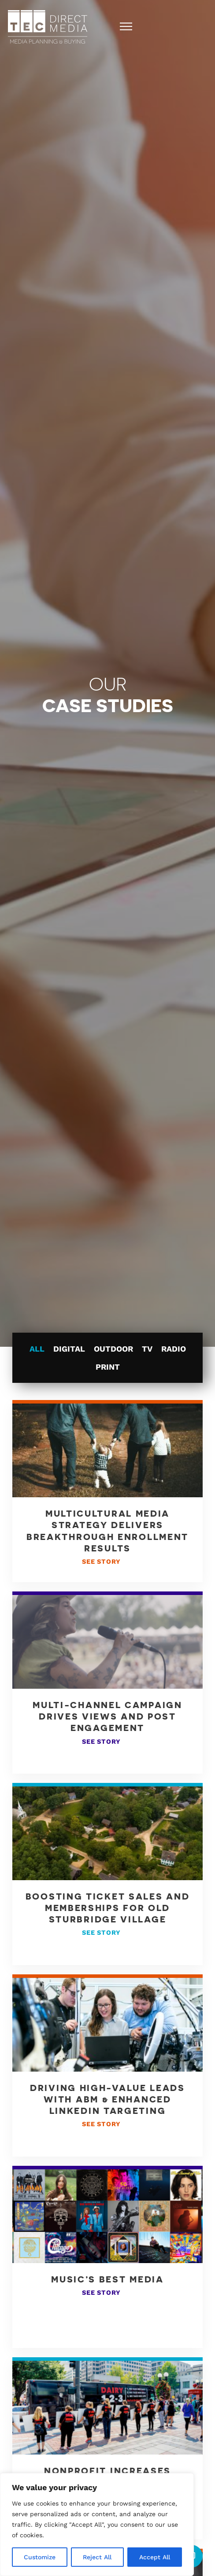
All (37, 1348)
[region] (97, 2524)
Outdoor (113, 1348)
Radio (173, 1348)
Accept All (154, 2557)
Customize (40, 2557)
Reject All (97, 2557)
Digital (69, 1348)
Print (108, 1366)
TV (147, 1348)
